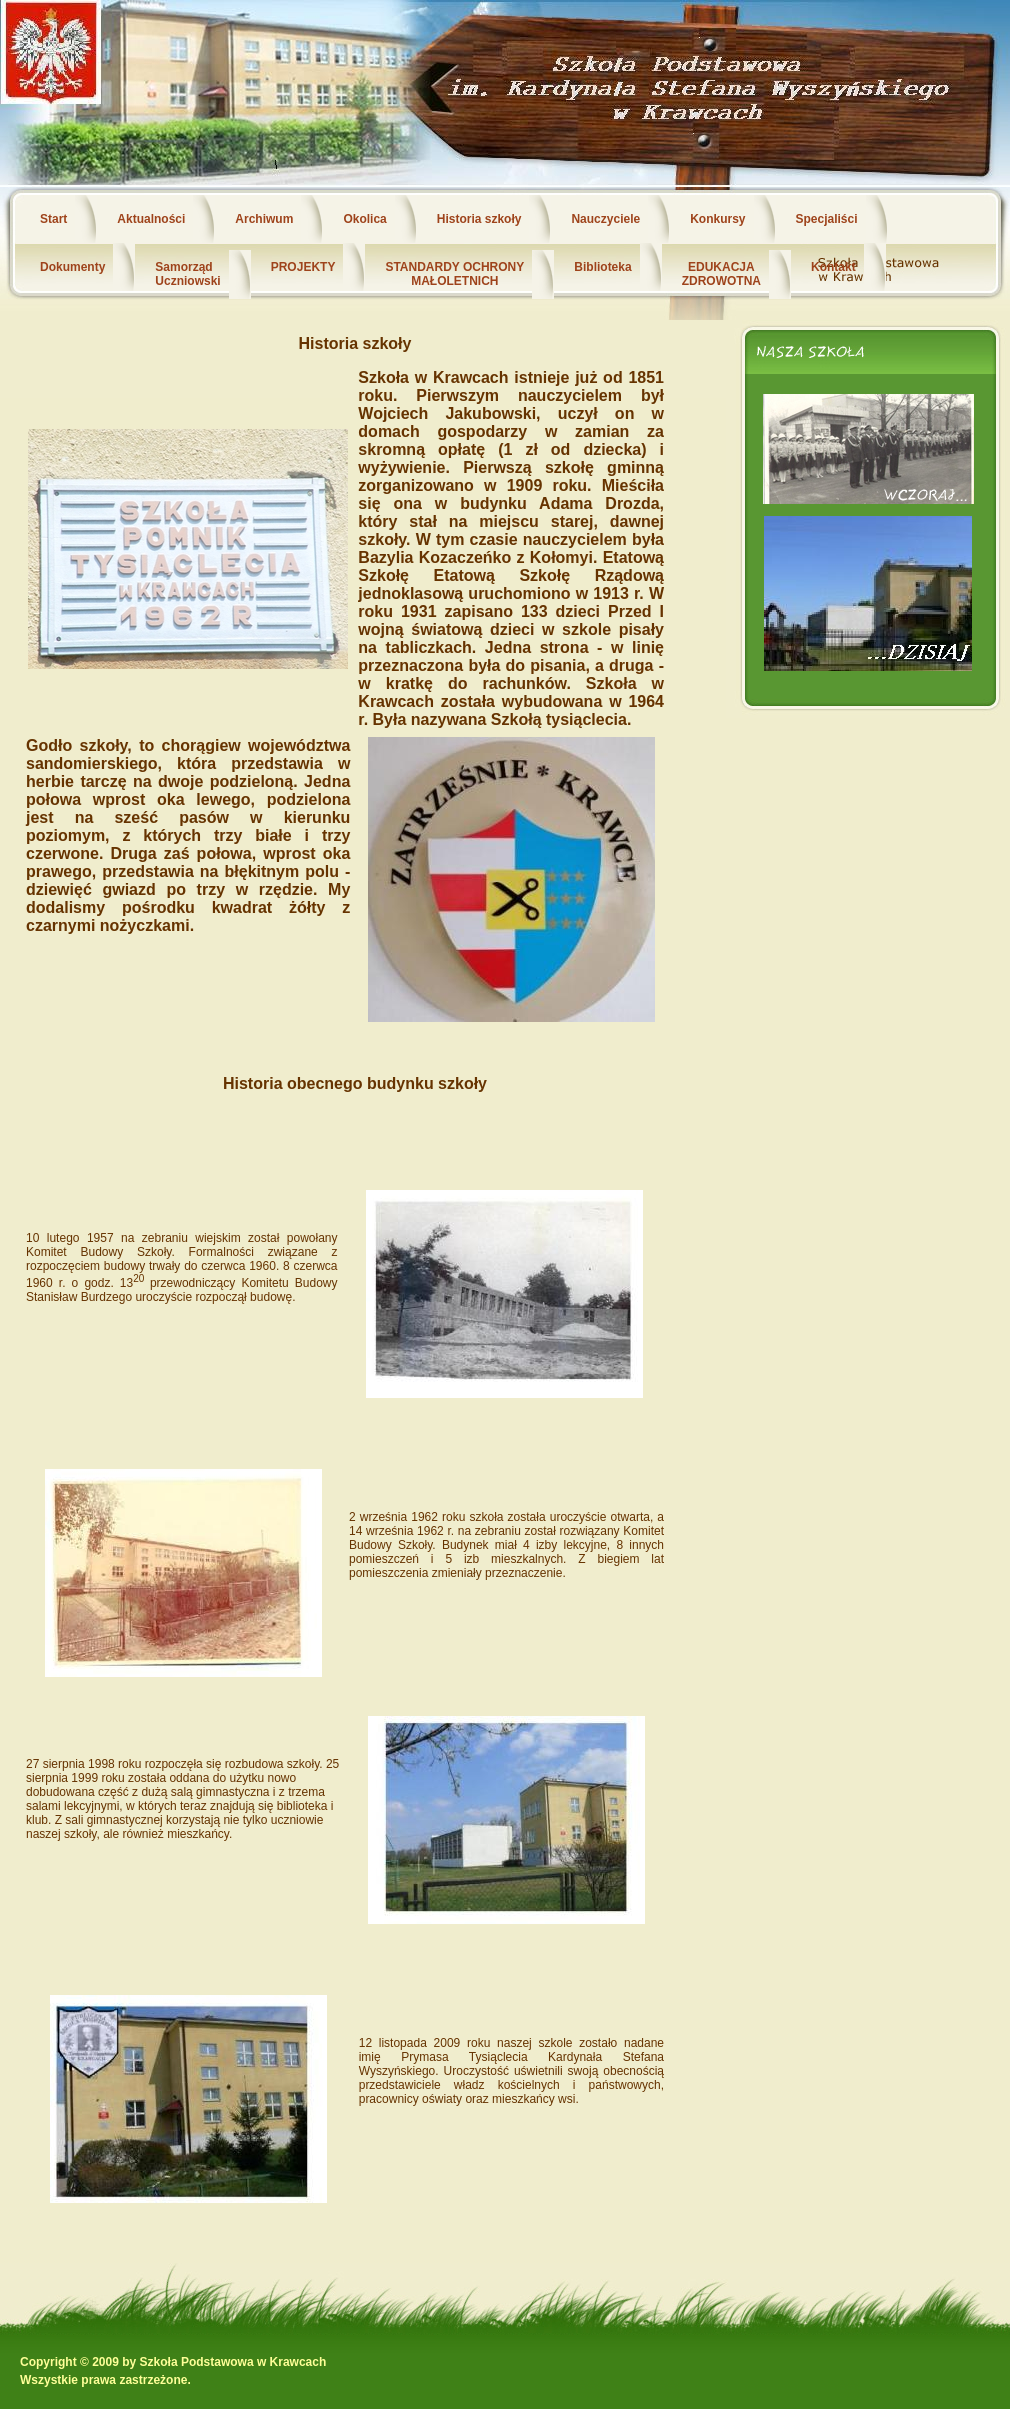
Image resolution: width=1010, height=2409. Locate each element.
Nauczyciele (605, 219)
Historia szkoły (479, 219)
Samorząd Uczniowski (187, 274)
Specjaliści (827, 219)
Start (53, 219)
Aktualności (151, 219)
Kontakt (833, 267)
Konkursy (717, 219)
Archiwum (264, 219)
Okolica (364, 219)
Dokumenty (72, 267)
